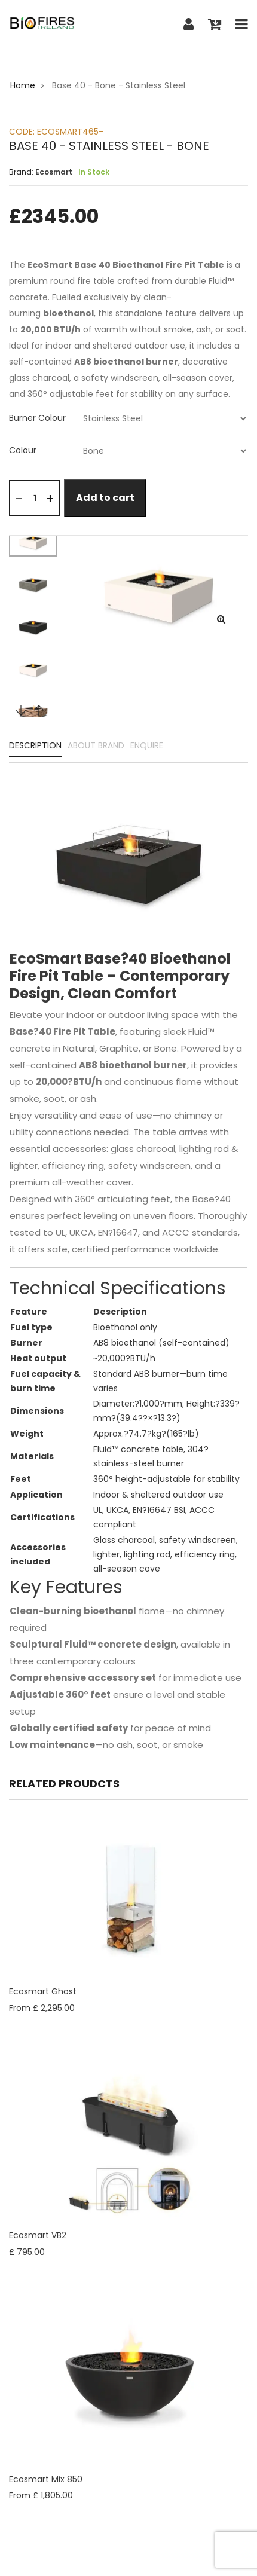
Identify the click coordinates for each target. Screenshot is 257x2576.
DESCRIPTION (35, 746)
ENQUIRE (146, 746)
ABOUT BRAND (96, 746)
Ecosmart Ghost (43, 1991)
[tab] (128, 418)
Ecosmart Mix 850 (45, 2479)
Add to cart (105, 498)
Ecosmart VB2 (37, 2235)
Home (22, 85)
